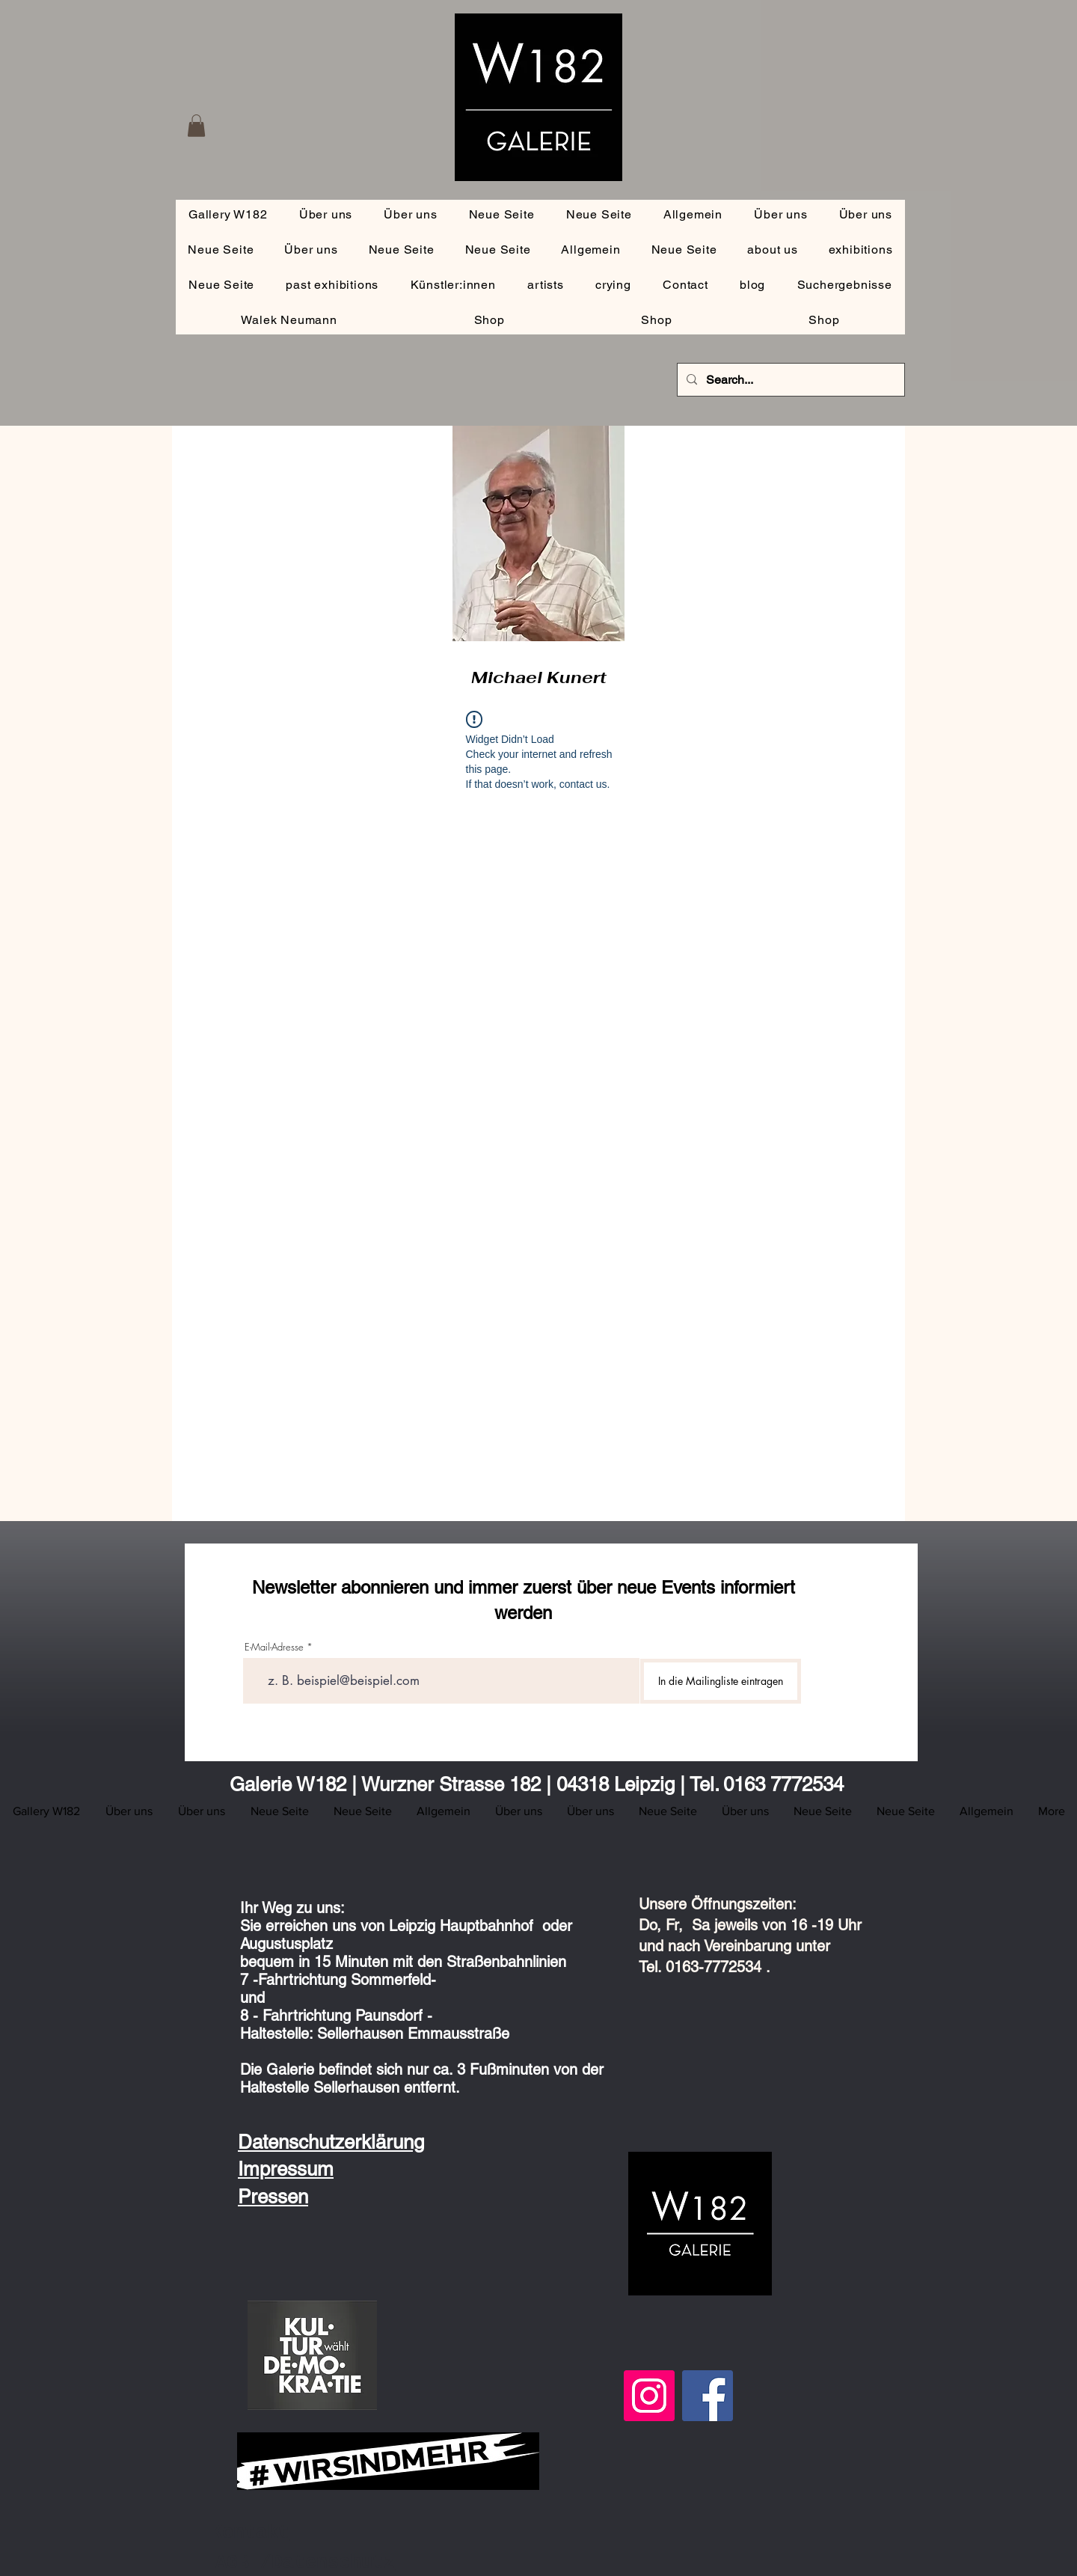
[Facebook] (707, 2395)
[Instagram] (649, 2395)
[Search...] (789, 380)
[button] (196, 125)
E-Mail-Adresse (274, 1647)
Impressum (286, 2169)
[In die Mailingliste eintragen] (720, 1681)
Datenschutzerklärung (331, 2142)
